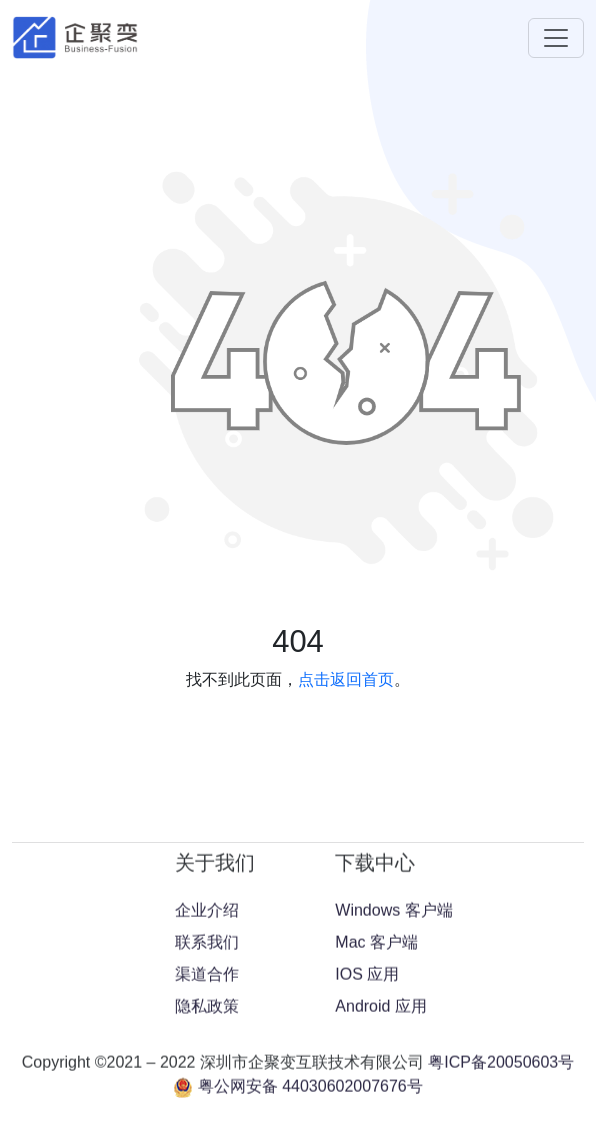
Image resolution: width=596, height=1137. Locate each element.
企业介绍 (207, 1040)
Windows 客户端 (393, 1040)
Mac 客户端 (376, 1072)
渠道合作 (207, 1104)
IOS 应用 (367, 1104)
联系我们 (207, 1072)
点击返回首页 (346, 679)
